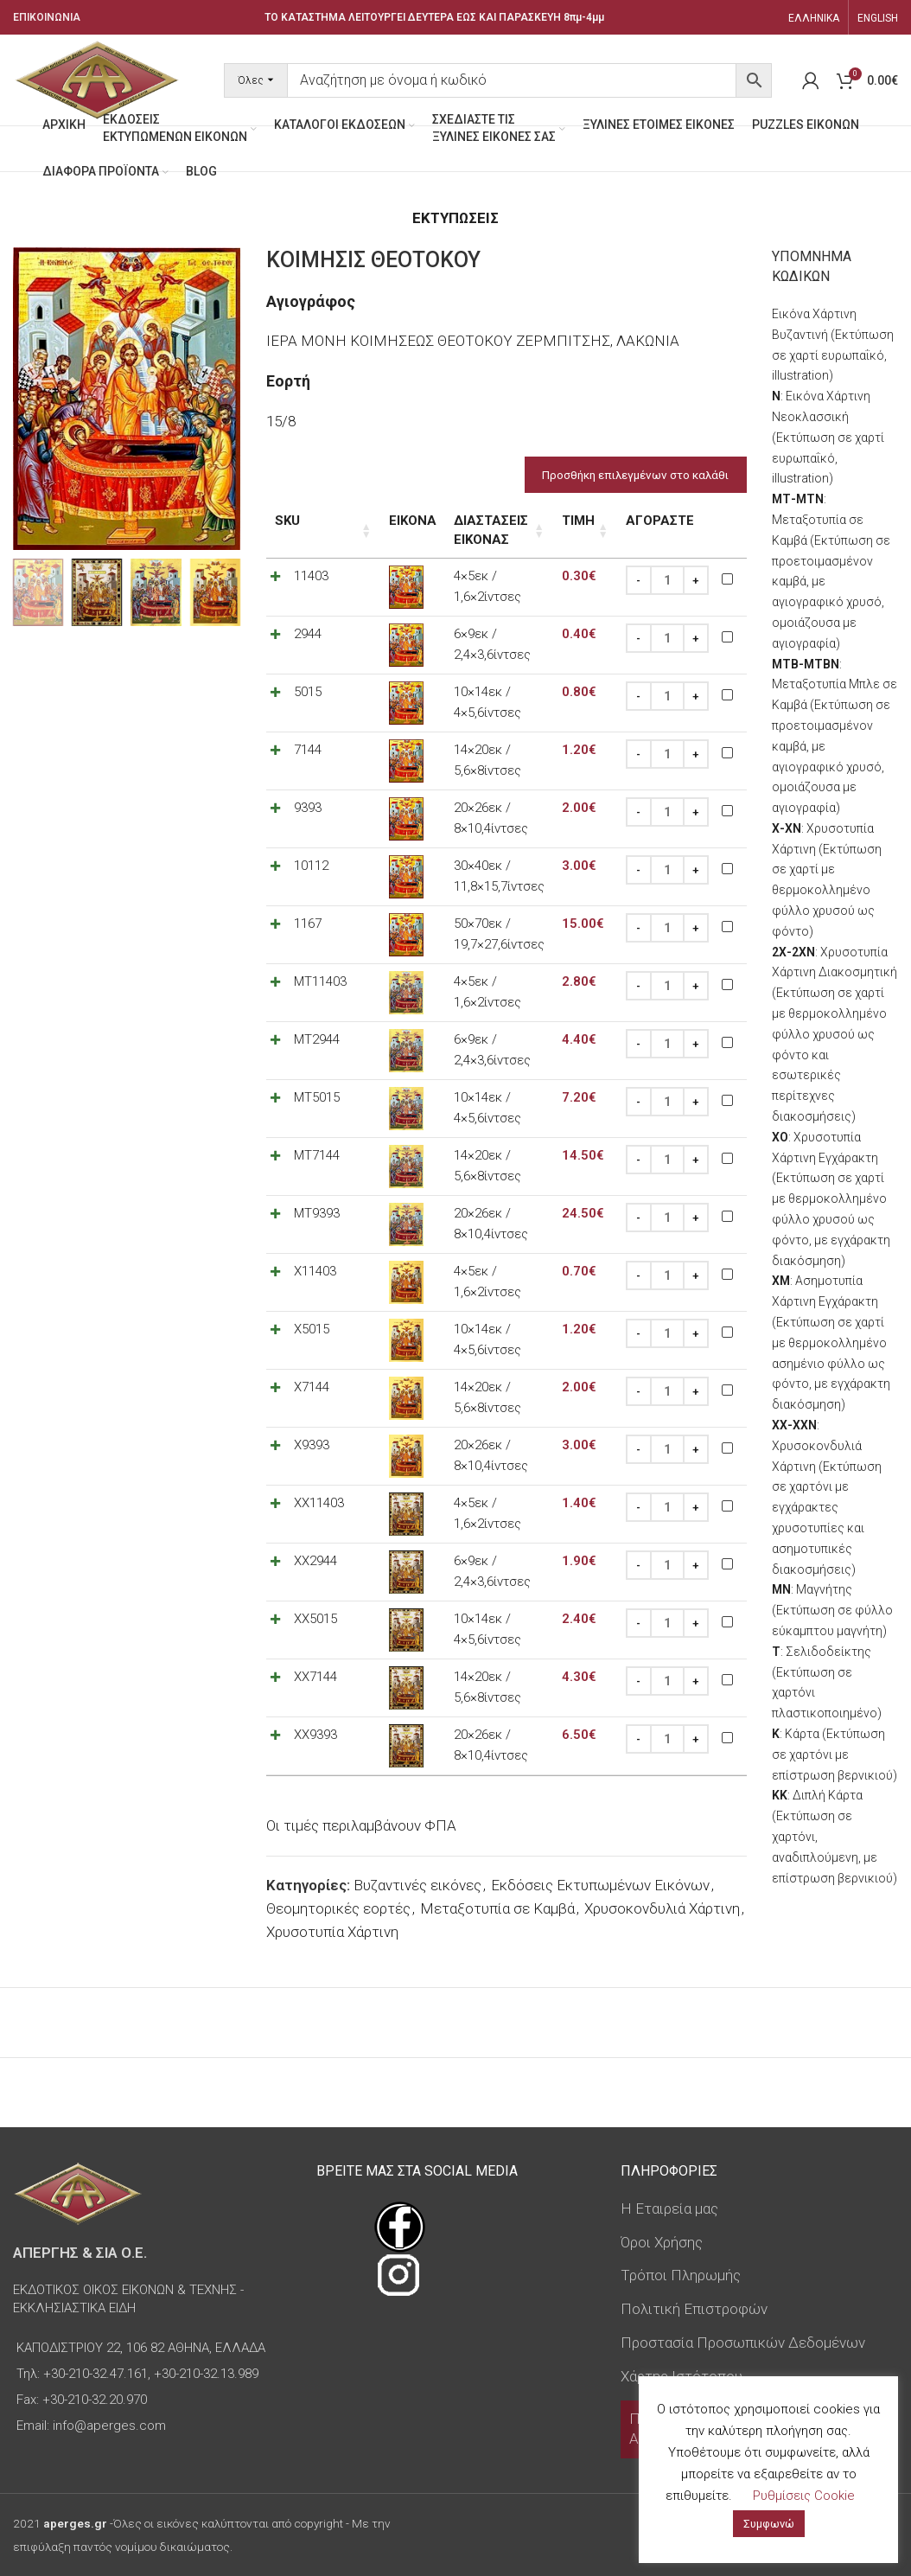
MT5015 (317, 1098)
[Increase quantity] (695, 581)
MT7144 (317, 1156)
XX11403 (319, 1504)
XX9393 (315, 1735)
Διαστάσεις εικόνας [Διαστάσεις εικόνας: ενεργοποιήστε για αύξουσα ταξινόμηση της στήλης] (468, 530)
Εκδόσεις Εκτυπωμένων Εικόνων (600, 1885)
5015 (308, 692)
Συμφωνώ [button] (768, 2523)
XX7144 (315, 1677)
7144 (308, 750)
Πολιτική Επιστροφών (694, 2308)
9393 (308, 808)
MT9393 (317, 1214)
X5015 (311, 1330)
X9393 (311, 1446)
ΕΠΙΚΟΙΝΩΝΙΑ (46, 17)
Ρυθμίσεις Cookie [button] (804, 2495)
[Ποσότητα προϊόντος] (666, 581)
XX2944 (315, 1561)
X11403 (315, 1272)
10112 (311, 866)
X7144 (311, 1388)
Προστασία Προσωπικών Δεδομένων (743, 2342)
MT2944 (317, 1040)
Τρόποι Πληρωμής (681, 2275)
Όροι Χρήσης (662, 2242)
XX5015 (315, 1619)
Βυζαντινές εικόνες (417, 1885)
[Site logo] (97, 78)
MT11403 (320, 982)
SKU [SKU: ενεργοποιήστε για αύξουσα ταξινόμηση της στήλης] (287, 520)
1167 (308, 924)
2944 (308, 634)
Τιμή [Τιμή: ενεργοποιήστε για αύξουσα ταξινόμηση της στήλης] (577, 520)
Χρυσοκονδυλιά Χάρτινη (662, 1908)
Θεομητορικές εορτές (338, 1908)
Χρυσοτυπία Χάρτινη (332, 1931)
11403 (311, 577)
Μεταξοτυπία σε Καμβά (497, 1908)
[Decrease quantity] (638, 581)
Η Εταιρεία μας (669, 2208)
